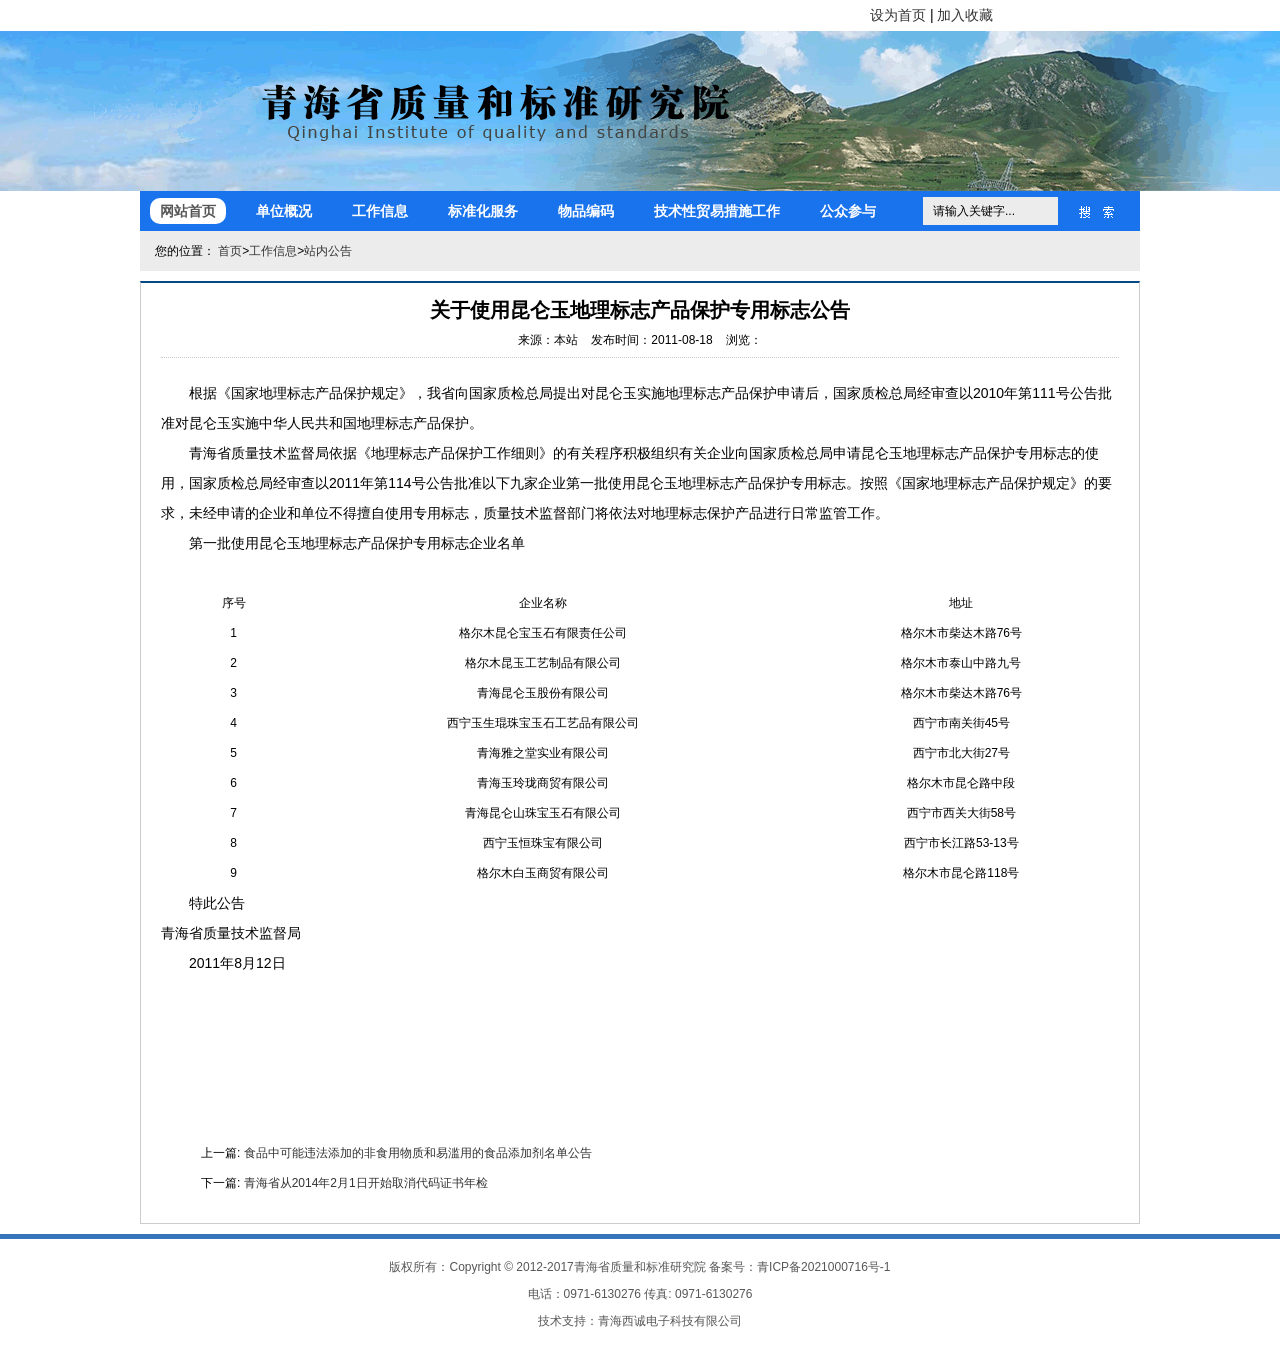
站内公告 (328, 251)
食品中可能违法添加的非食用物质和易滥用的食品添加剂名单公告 (418, 1153)
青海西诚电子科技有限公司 (670, 1321)
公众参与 (848, 211)
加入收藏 (965, 15)
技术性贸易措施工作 (717, 211)
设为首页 (898, 15)
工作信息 (380, 211)
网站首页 (188, 211)
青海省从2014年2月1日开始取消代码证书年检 (366, 1183)
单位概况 (284, 211)
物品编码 (586, 211)
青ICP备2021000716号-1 (823, 1267)
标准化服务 (483, 211)
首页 (230, 251)
